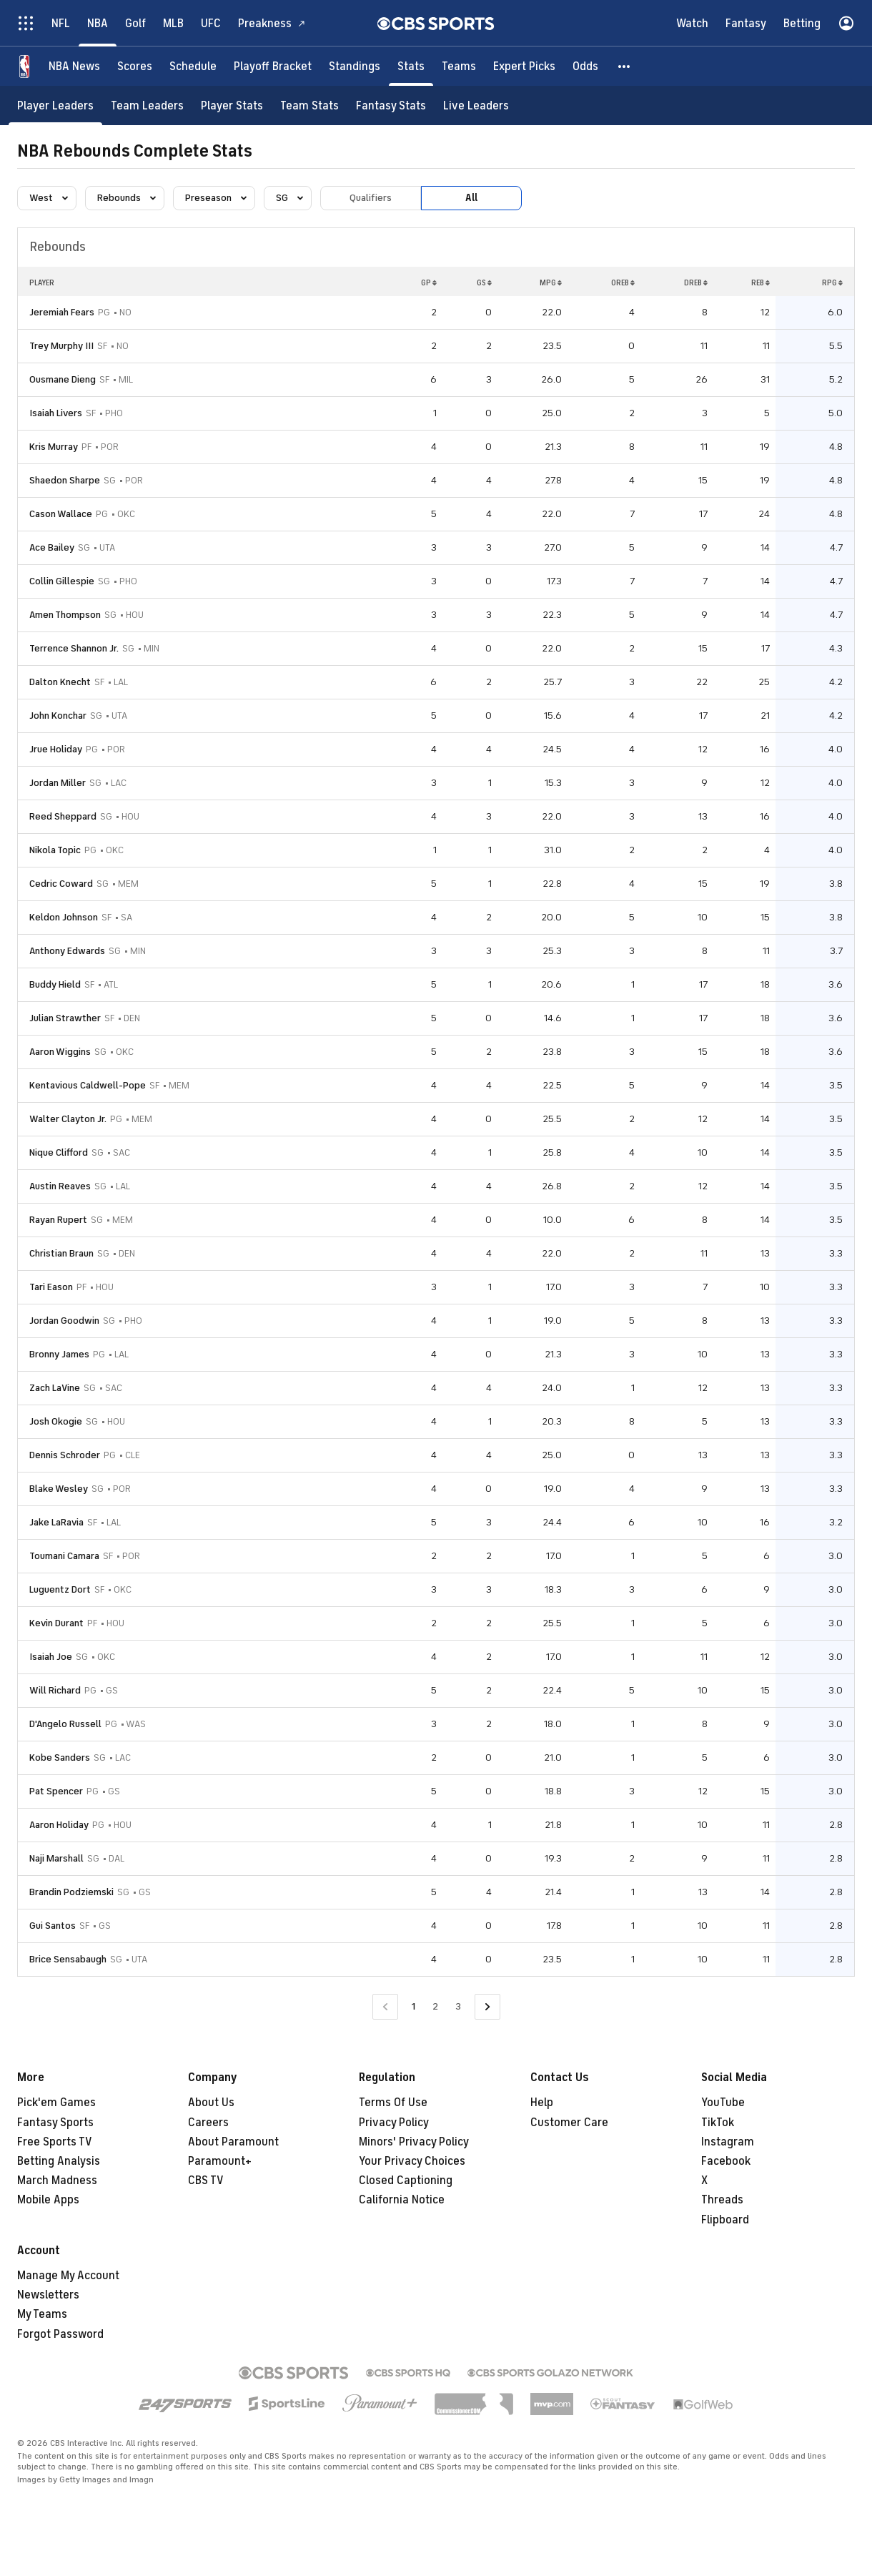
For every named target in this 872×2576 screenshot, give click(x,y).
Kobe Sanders (59, 1757)
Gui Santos (52, 1925)
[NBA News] (74, 66)
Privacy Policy (394, 2122)
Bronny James (59, 1354)
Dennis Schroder (64, 1455)
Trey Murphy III (61, 346)
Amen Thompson (65, 615)
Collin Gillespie (61, 581)
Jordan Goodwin (64, 1320)
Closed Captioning (405, 2180)
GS (484, 282)
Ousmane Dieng (62, 379)
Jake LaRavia (56, 1522)
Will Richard (55, 1690)
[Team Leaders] (147, 105)
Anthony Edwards (67, 951)
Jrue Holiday (55, 749)
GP (429, 282)
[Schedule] (193, 66)
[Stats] (411, 66)
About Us (211, 2102)
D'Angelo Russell (65, 1724)
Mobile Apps (48, 2200)
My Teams (42, 2314)
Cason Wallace (60, 514)
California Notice (402, 2200)
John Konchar (57, 715)
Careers (208, 2122)
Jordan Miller (57, 783)
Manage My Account (68, 2275)
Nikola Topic (55, 850)
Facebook (725, 2161)
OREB (623, 282)
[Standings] (354, 66)
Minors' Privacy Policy (414, 2142)
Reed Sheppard (62, 816)
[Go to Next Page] (487, 2007)
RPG (832, 282)
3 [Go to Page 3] (458, 2006)
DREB (696, 282)
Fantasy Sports (55, 2122)
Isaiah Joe (50, 1657)
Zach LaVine (54, 1388)
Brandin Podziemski (71, 1892)
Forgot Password (60, 2334)
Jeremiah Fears (61, 312)
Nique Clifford (58, 1152)
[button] (625, 66)
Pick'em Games (56, 2102)
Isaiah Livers (55, 413)
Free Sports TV (54, 2142)
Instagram (727, 2142)
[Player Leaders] (55, 105)
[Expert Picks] (524, 66)
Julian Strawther (65, 1018)
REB (760, 282)
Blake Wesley (58, 1489)
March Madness (57, 2180)
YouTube (723, 2102)
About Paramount (233, 2142)
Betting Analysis (58, 2161)
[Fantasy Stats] (391, 105)
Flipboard (725, 2220)
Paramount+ (220, 2161)
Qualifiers (371, 198)
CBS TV (206, 2180)
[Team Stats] (309, 105)
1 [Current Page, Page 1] (413, 2006)
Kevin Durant (56, 1623)
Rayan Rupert (58, 1220)
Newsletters (48, 2295)
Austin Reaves (60, 1186)
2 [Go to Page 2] (435, 2006)
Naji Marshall (56, 1858)
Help (541, 2102)
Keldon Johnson (63, 917)
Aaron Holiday (59, 1825)
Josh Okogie (55, 1421)
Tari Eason (51, 1287)
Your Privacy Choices (412, 2161)
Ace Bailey (51, 547)
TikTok (717, 2122)
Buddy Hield (55, 984)
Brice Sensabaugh (67, 1959)
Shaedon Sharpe (64, 480)
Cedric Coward (61, 883)
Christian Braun (61, 1253)
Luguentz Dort (60, 1589)
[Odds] (585, 66)
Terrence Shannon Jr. (74, 648)
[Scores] (135, 66)
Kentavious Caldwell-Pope (87, 1085)
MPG (551, 282)
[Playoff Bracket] (272, 66)
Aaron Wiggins (60, 1052)
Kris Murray (53, 447)
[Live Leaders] (476, 105)
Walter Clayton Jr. (67, 1119)
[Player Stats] (232, 105)
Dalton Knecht (60, 682)
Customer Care (569, 2122)
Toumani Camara (64, 1556)
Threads (722, 2200)
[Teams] (459, 66)
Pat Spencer (56, 1791)
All (471, 198)
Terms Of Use (393, 2102)
